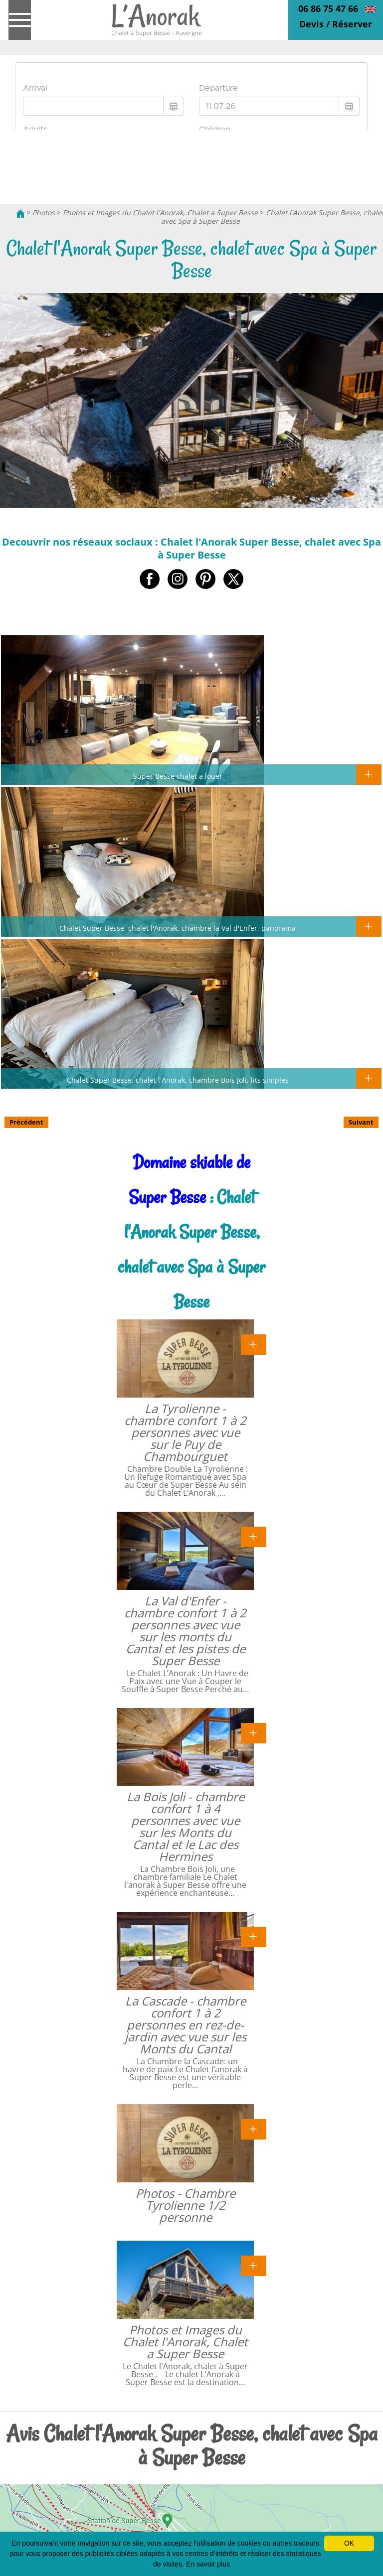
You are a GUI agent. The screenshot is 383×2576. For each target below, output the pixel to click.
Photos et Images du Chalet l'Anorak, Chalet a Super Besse (160, 212)
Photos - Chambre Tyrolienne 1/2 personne (185, 2205)
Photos (43, 212)
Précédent (26, 1122)
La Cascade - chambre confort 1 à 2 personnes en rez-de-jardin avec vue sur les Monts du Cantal (185, 2025)
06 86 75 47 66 (328, 8)
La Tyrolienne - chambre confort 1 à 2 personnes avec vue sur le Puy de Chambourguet (185, 1432)
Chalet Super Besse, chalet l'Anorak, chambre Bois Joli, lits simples (178, 1079)
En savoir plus (208, 2564)
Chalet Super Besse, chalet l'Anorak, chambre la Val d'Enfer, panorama (177, 927)
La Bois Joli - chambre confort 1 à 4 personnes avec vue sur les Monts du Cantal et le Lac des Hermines (185, 1826)
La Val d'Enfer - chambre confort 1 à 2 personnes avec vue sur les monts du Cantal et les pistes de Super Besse (185, 1630)
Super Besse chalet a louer (177, 775)
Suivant (361, 1122)
